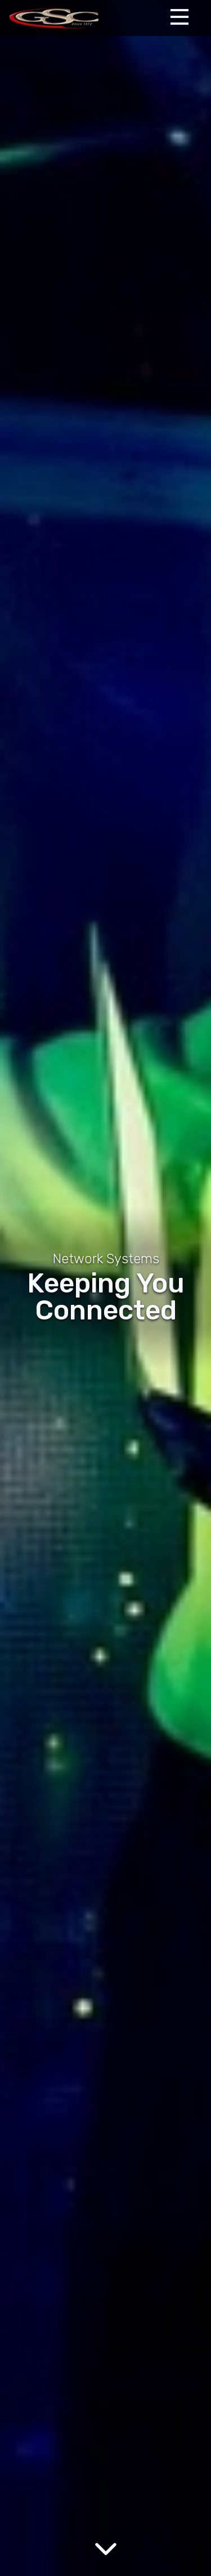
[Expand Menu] (179, 17)
